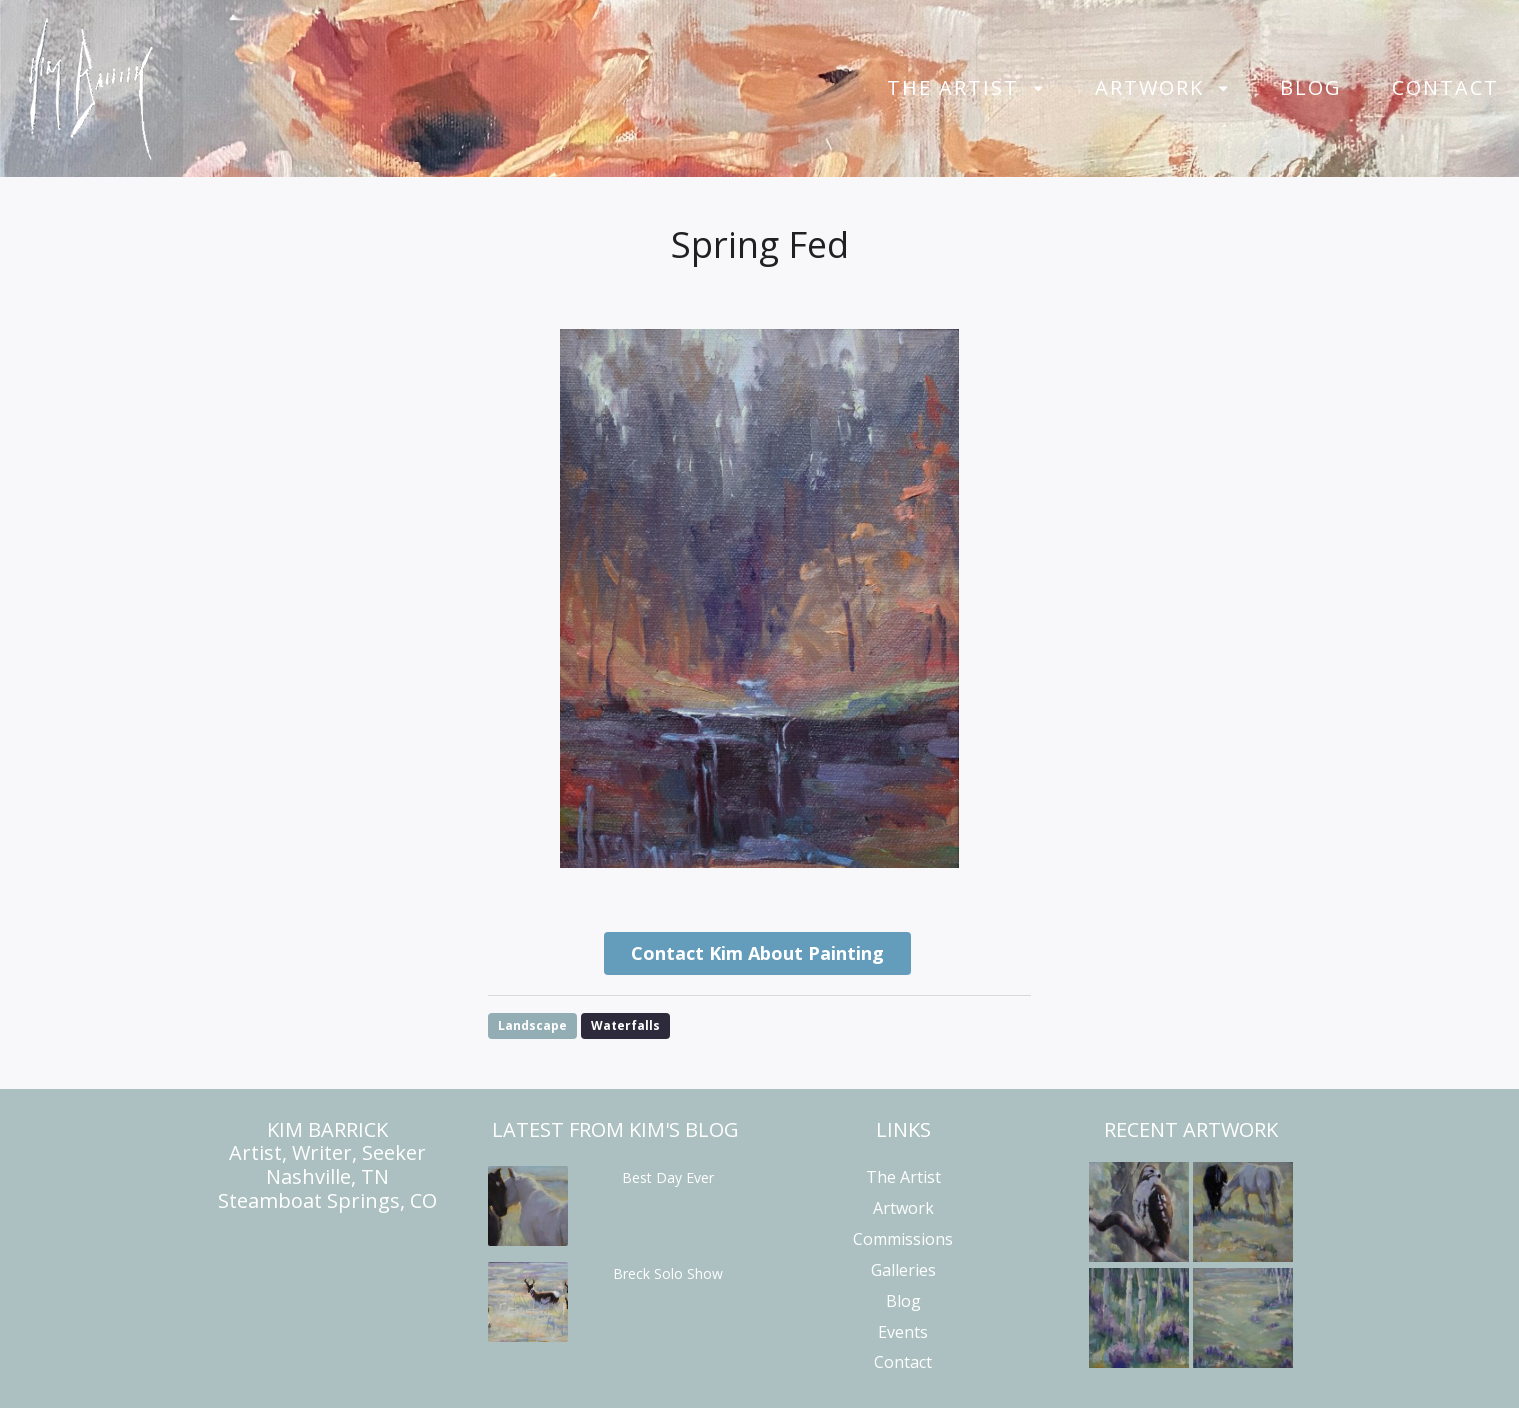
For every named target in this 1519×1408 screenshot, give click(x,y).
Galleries (903, 1270)
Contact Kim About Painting (757, 953)
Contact (1445, 88)
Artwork (1149, 88)
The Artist (953, 88)
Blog (1311, 88)
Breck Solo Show (668, 1273)
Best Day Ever (668, 1177)
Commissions (903, 1239)
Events (903, 1332)
